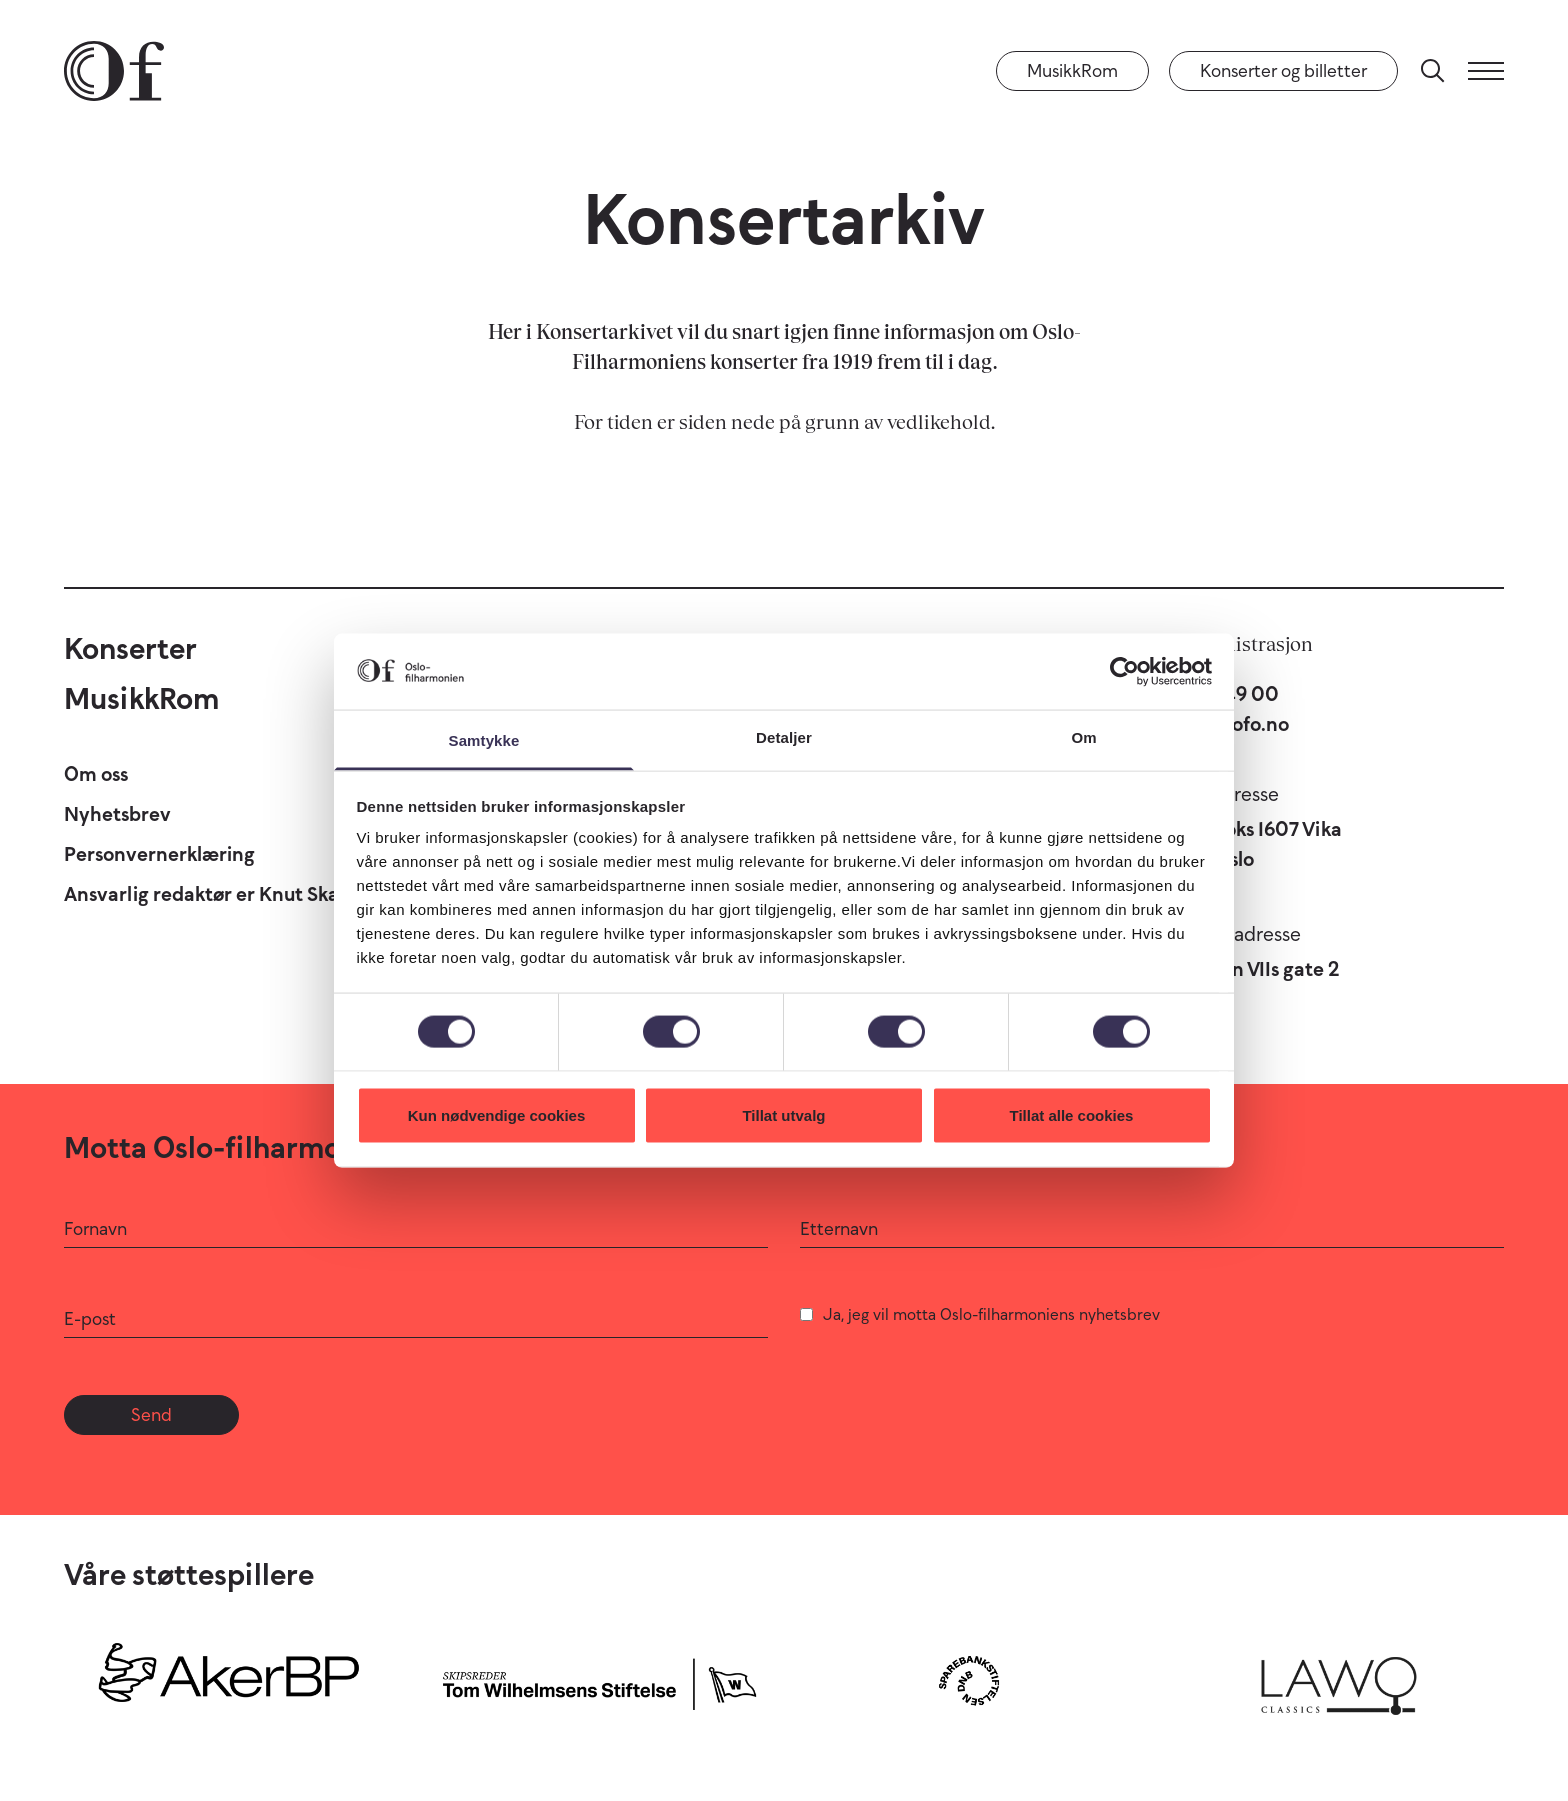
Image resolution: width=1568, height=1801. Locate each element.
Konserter (130, 648)
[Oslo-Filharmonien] (114, 71)
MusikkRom (1072, 71)
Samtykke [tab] (484, 740)
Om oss (96, 774)
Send (151, 1415)
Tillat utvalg (783, 1114)
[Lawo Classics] (1339, 1680)
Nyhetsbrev (117, 814)
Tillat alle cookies (1072, 1114)
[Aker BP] (229, 1680)
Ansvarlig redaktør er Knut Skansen (223, 894)
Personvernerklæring (159, 854)
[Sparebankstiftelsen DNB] (969, 1680)
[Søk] (1433, 71)
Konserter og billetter (1283, 71)
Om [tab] (1083, 737)
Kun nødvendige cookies (497, 1114)
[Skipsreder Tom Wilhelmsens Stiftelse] (599, 1680)
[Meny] (1486, 71)
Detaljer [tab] (784, 737)
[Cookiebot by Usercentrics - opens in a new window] (1124, 671)
